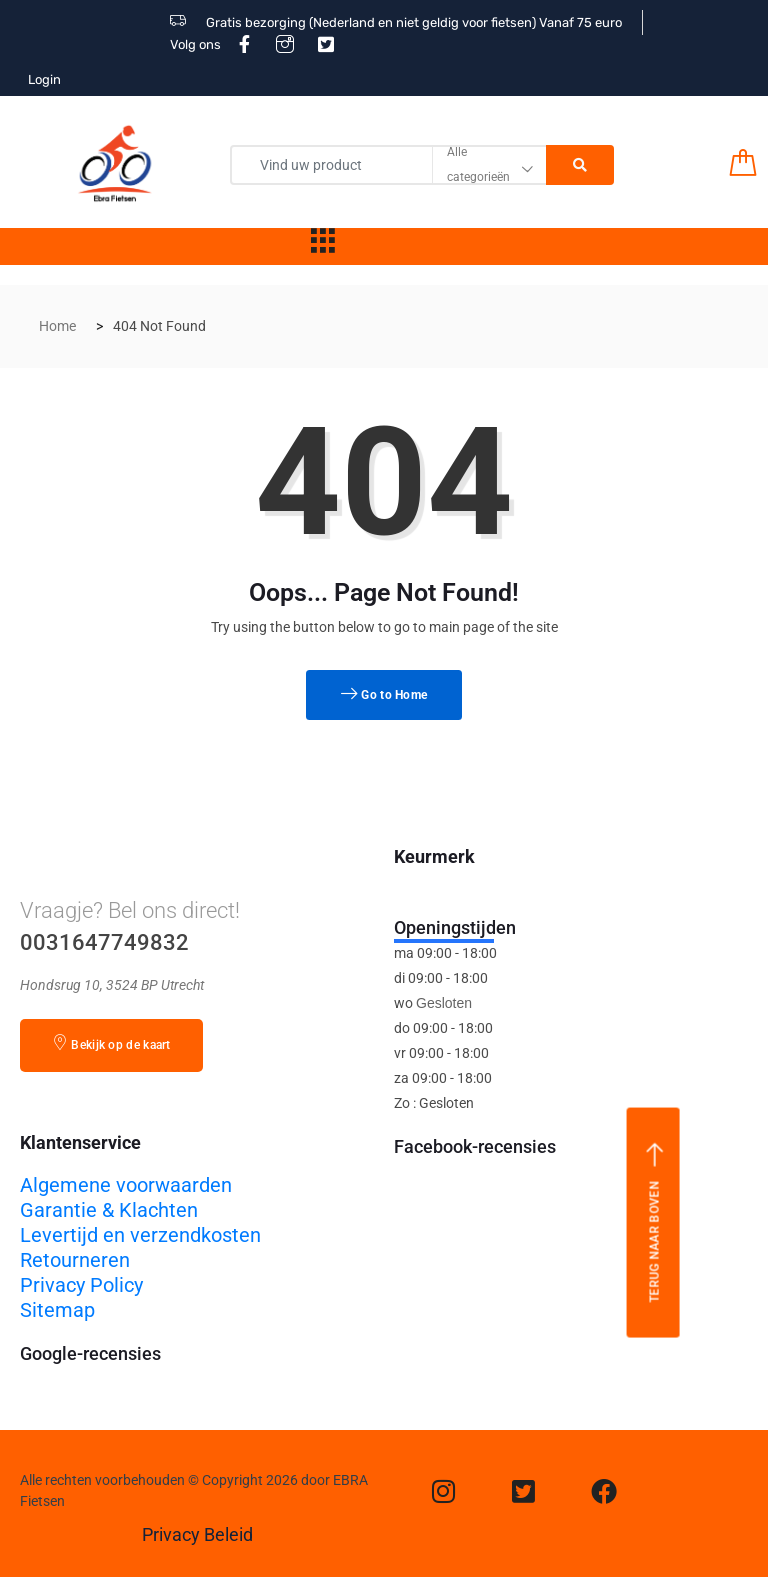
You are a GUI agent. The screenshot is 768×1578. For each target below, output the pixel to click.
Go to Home (384, 695)
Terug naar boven (654, 1222)
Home (57, 326)
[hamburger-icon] (323, 246)
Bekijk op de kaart (111, 1043)
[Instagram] (444, 1491)
